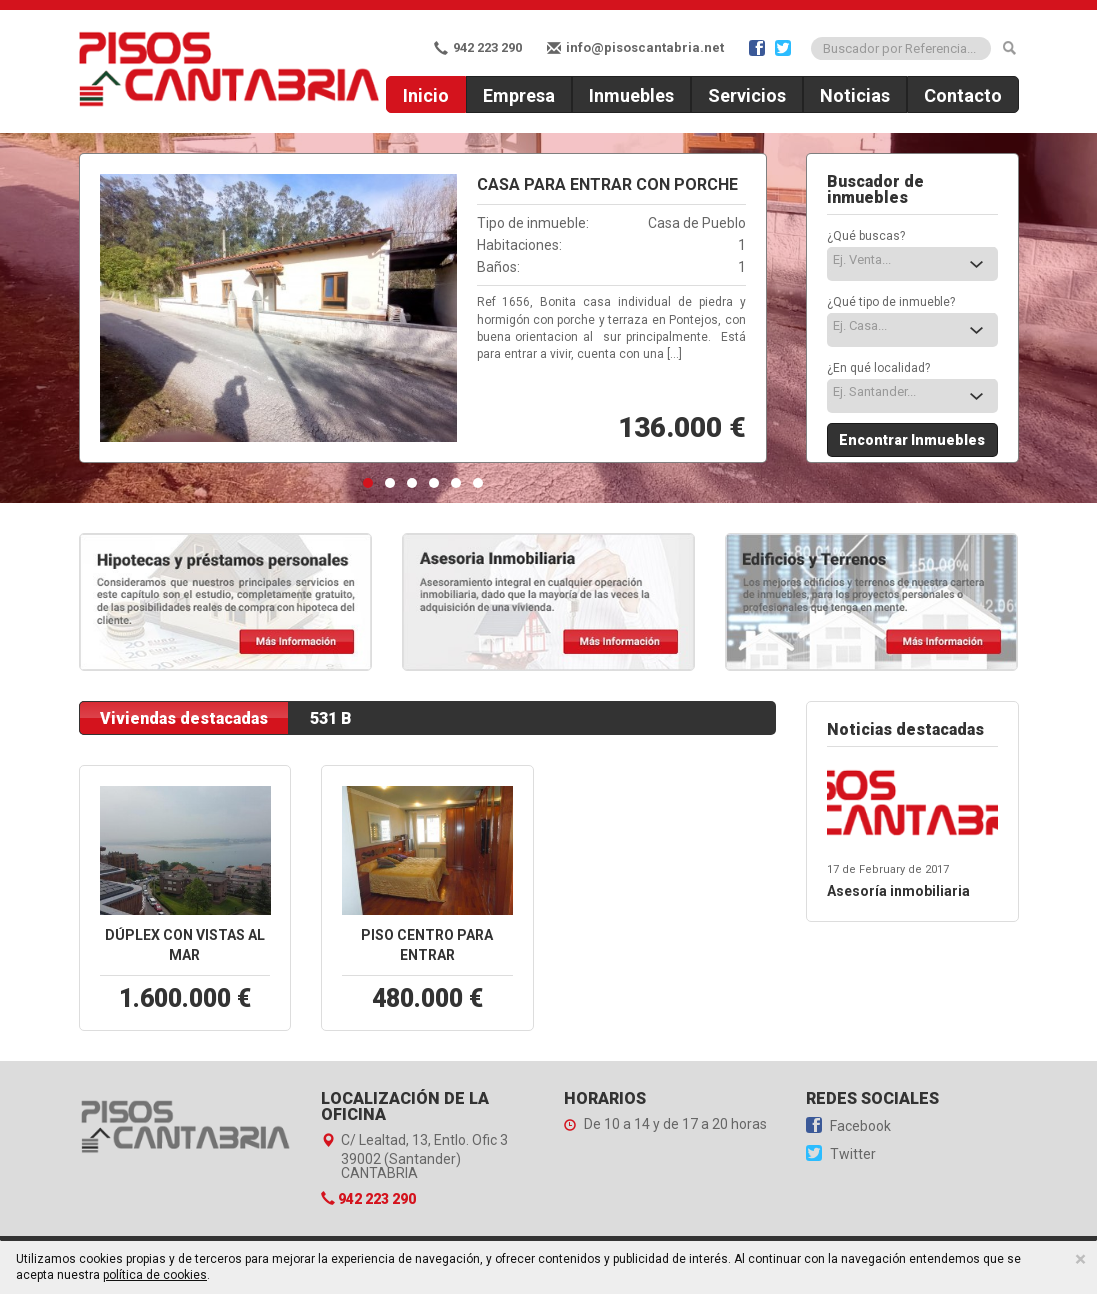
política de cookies (155, 1275)
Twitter (841, 1153)
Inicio (426, 95)
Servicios (747, 95)
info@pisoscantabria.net (635, 47)
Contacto (963, 95)
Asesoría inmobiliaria (898, 891)
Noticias (855, 95)
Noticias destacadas (905, 729)
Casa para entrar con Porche (607, 184)
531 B (331, 718)
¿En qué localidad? (878, 368)
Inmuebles (631, 95)
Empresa (519, 95)
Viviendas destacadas (184, 718)
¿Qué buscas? (866, 236)
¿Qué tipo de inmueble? (891, 302)
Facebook (848, 1125)
